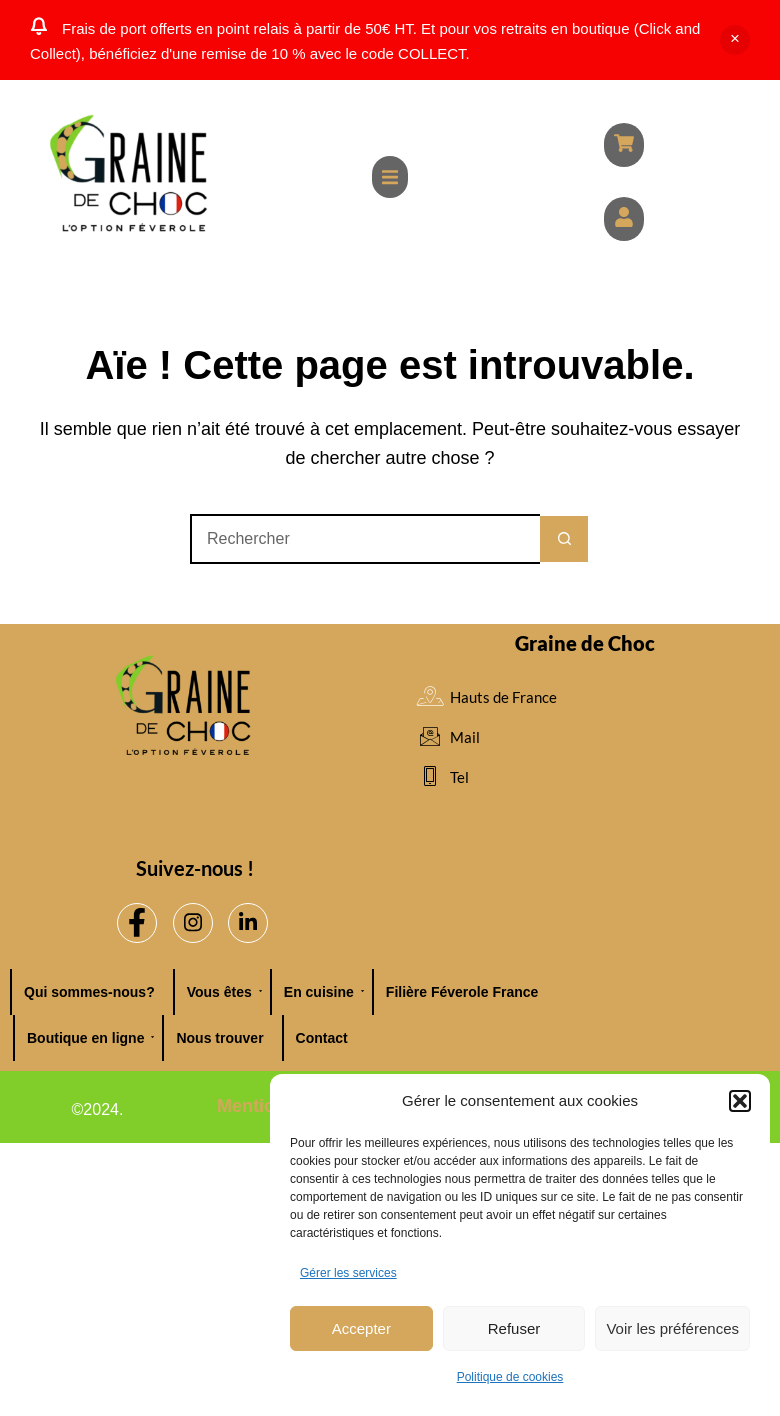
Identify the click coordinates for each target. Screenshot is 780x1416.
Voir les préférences (672, 1328)
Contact (322, 1038)
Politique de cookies (510, 1377)
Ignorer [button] (735, 40)
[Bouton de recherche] (565, 539)
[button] (740, 1101)
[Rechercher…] (365, 539)
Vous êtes (224, 992)
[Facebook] (137, 923)
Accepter (361, 1328)
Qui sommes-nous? (89, 992)
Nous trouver (219, 1038)
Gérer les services (348, 1273)
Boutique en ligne (90, 1038)
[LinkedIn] (248, 923)
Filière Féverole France (462, 992)
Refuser (514, 1328)
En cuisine (324, 992)
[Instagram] (193, 923)
